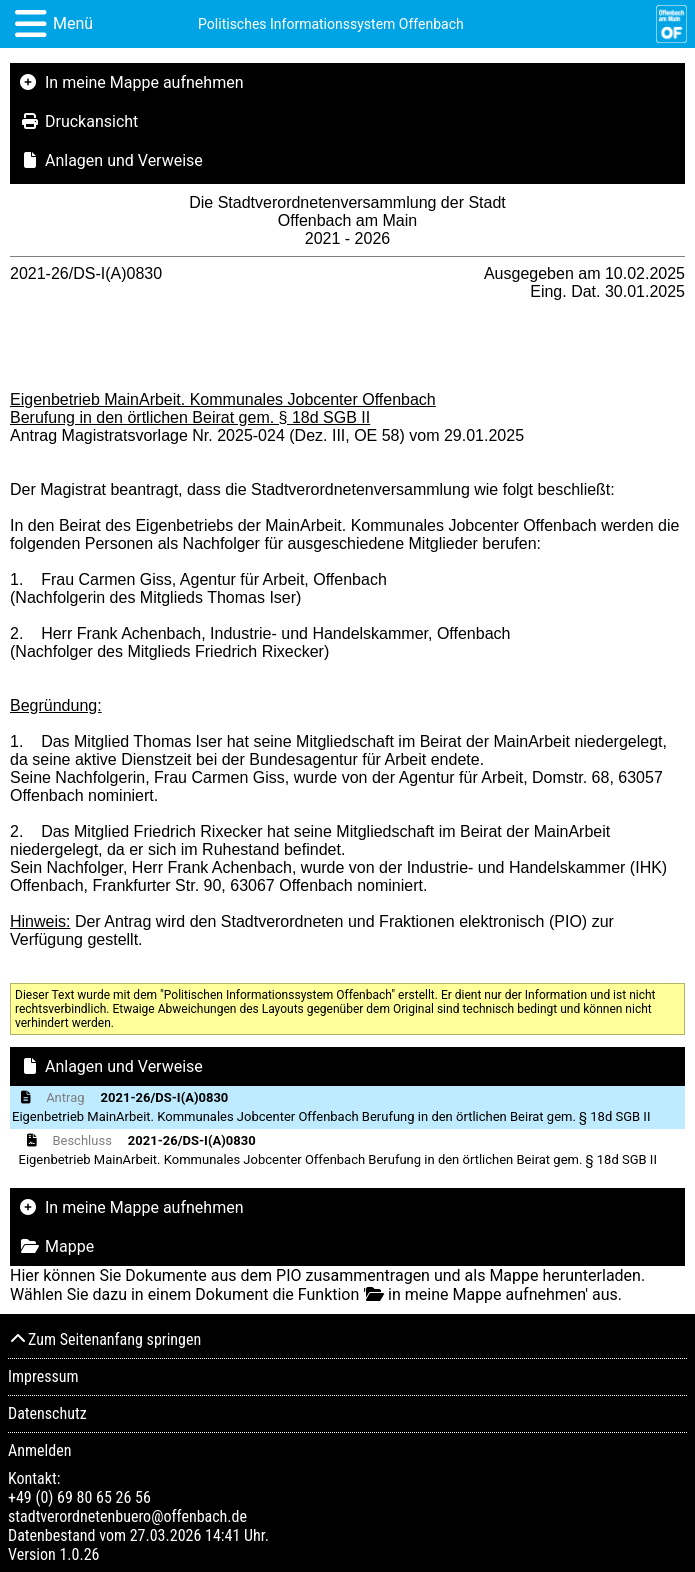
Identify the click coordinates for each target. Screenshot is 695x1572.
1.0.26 (79, 1554)
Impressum (43, 1376)
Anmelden (39, 1450)
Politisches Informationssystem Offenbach (331, 24)
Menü (73, 23)
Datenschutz (47, 1413)
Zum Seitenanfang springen (104, 1339)
